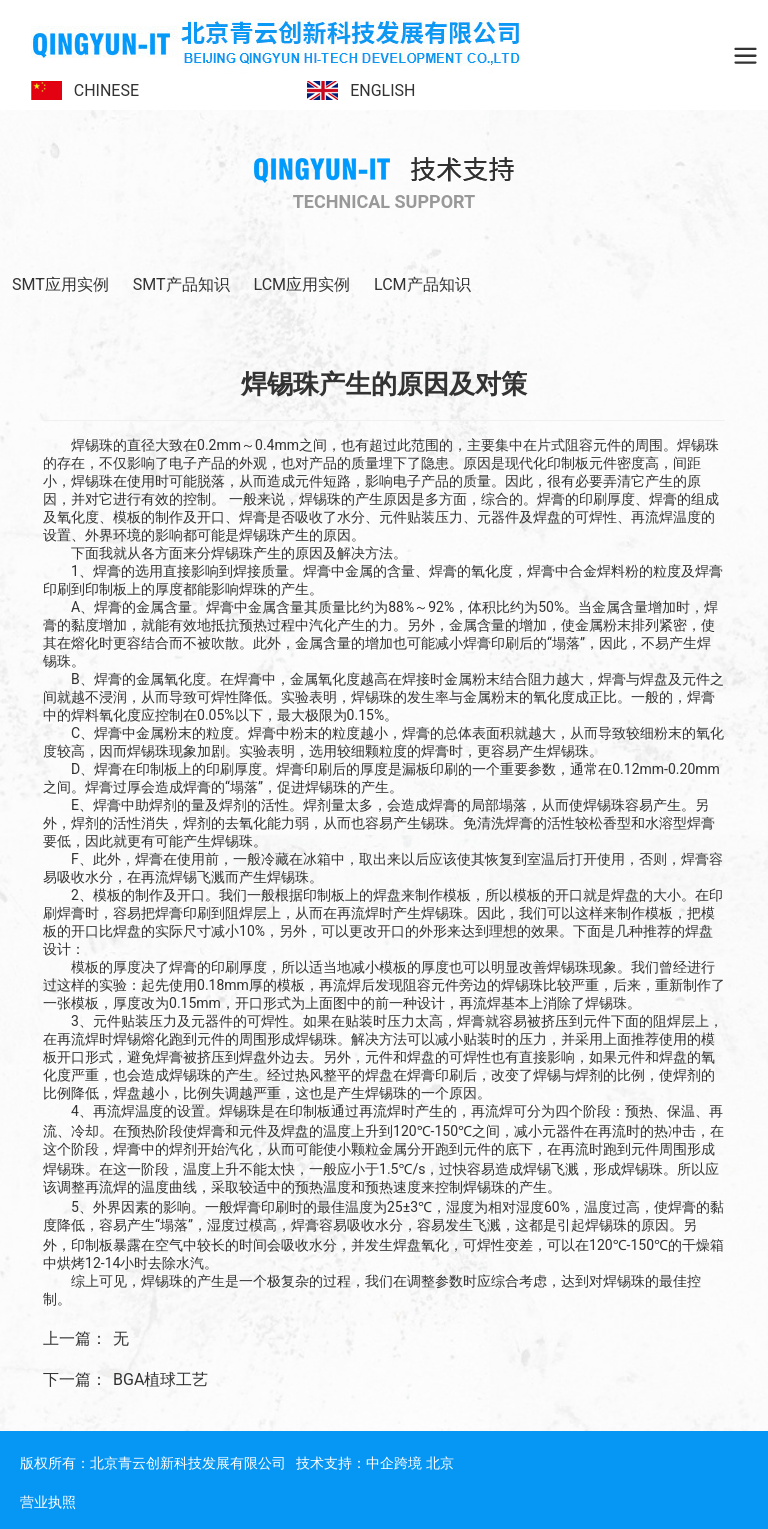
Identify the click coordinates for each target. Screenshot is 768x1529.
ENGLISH (382, 90)
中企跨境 (394, 1463)
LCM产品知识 (422, 284)
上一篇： (75, 1338)
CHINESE (106, 90)
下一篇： (75, 1379)
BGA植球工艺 (160, 1379)
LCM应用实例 (302, 284)
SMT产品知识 (181, 284)
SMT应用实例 (60, 284)
